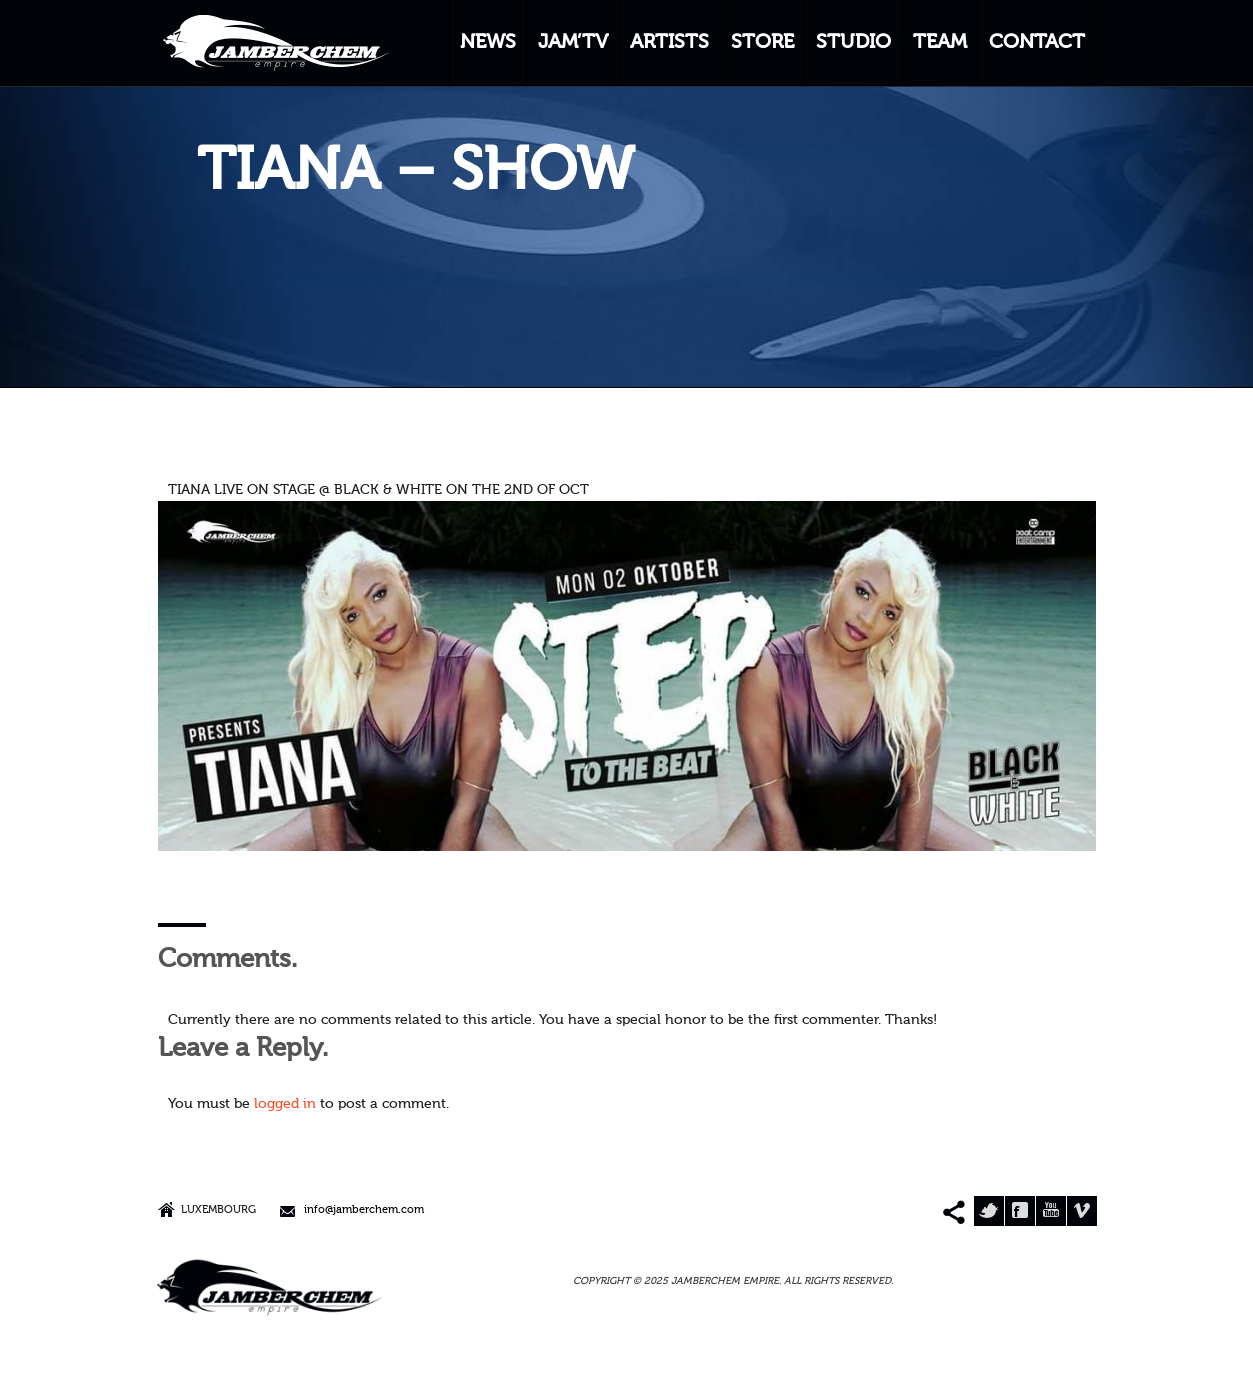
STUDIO (853, 43)
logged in (285, 1104)
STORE (762, 43)
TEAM (940, 43)
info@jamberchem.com (364, 1210)
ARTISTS (669, 43)
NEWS (488, 43)
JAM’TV (573, 43)
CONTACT (1037, 43)
